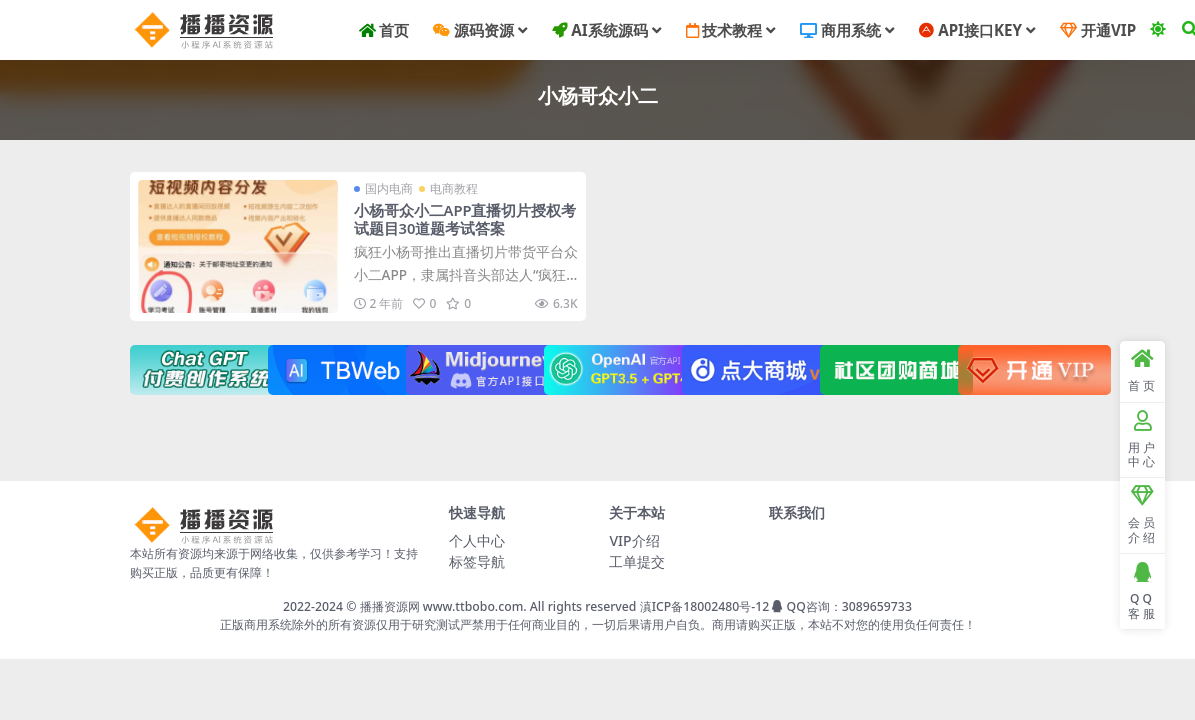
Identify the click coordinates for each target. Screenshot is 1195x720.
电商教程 (454, 188)
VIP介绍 (634, 540)
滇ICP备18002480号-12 (705, 606)
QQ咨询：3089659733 (841, 606)
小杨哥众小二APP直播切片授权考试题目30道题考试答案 (465, 219)
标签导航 (477, 561)
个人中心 (477, 540)
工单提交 (637, 561)
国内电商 (389, 188)
